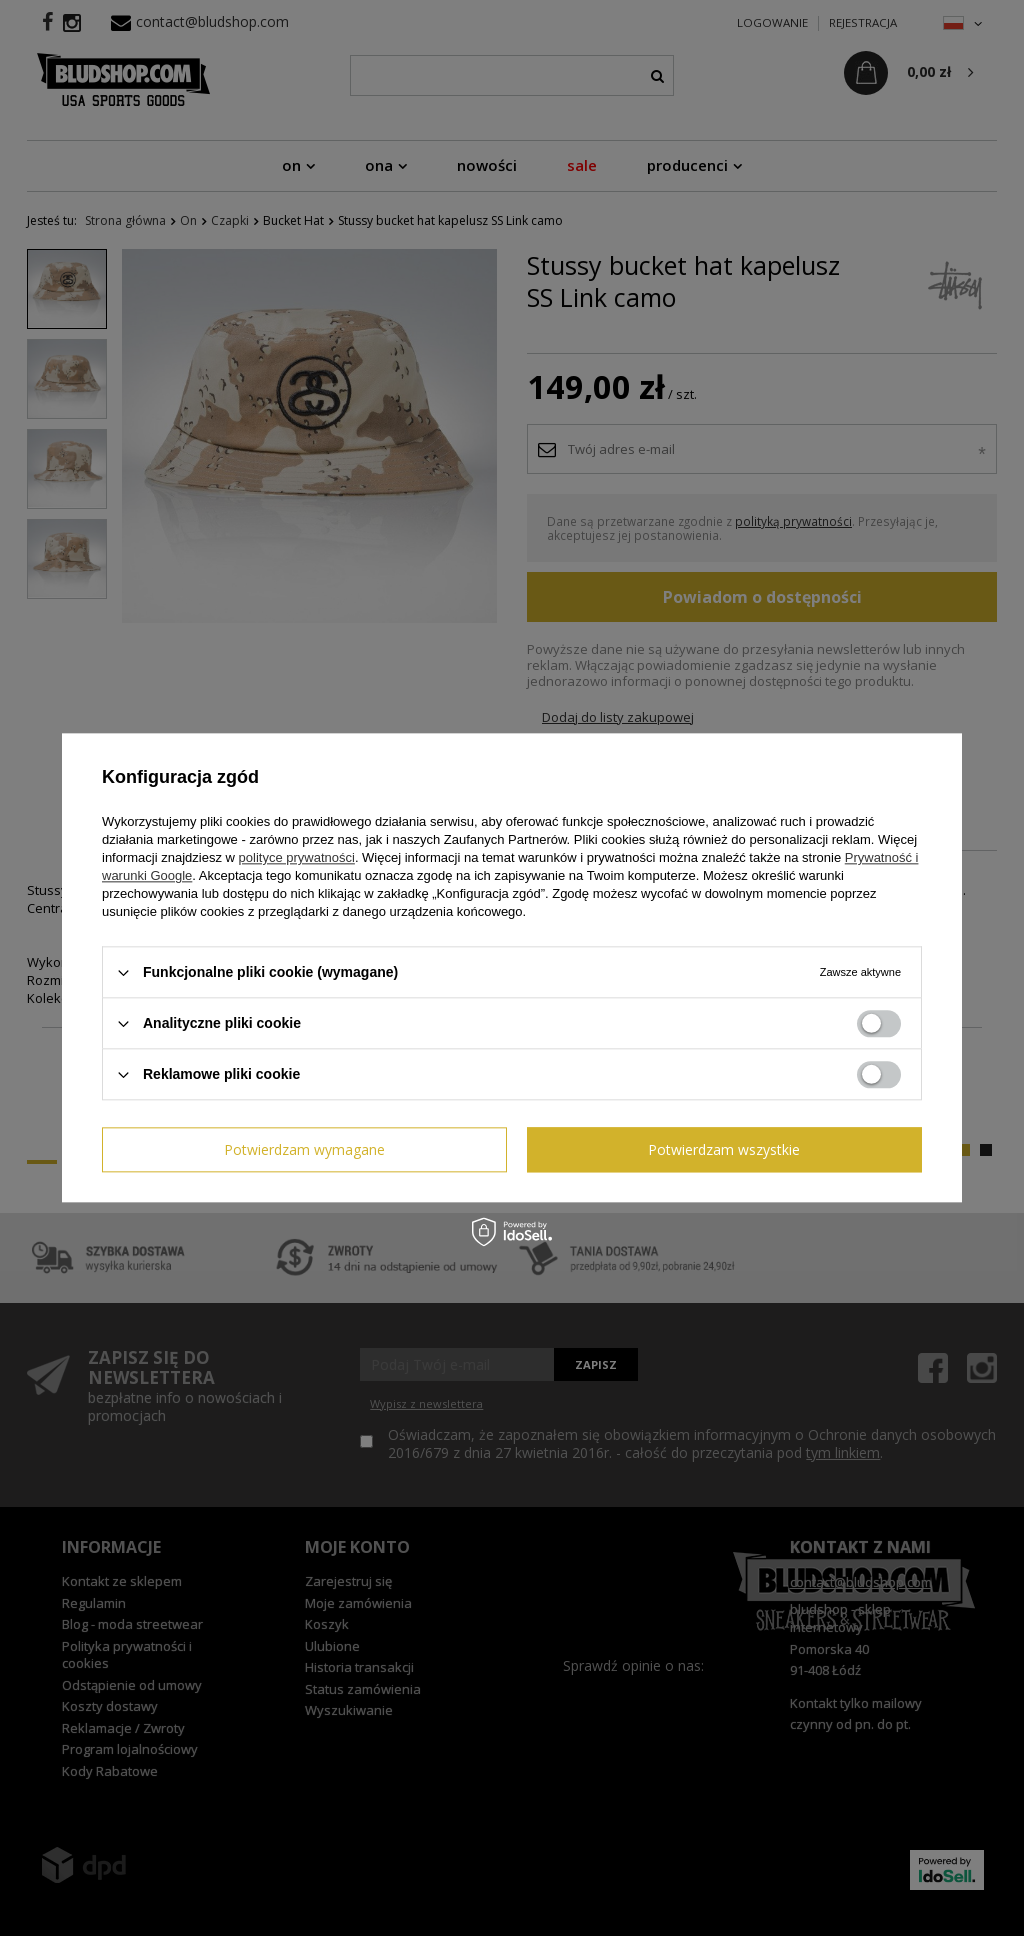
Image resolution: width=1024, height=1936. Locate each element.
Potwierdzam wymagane (304, 1149)
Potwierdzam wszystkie (724, 1149)
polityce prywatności (297, 857)
